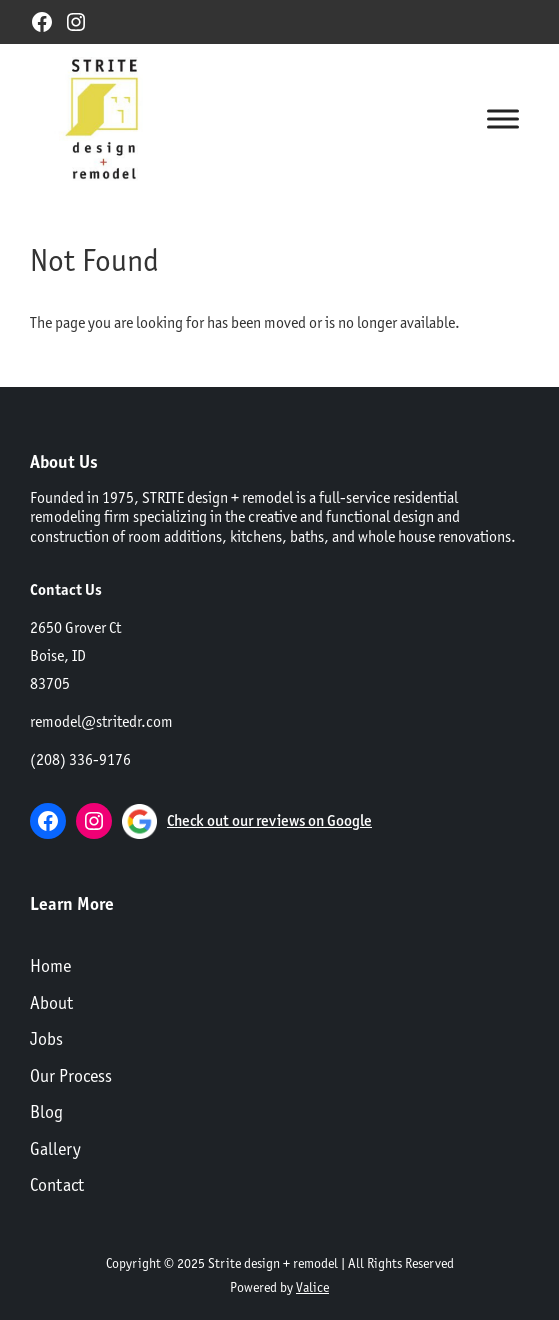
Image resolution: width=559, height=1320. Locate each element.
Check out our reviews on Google (269, 820)
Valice (312, 1287)
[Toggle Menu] (503, 118)
